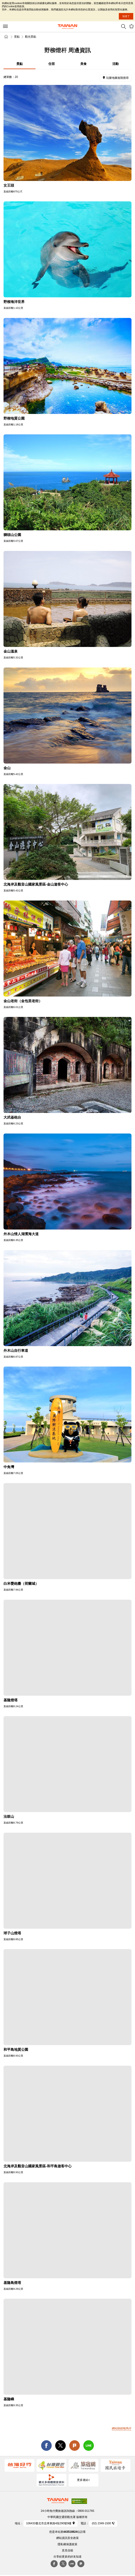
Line (71, 2563)
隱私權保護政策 (67, 2544)
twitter (60, 2445)
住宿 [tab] (51, 64)
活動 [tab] (115, 64)
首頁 (6, 37)
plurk (80, 2563)
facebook (46, 2445)
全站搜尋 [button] (123, 26)
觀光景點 (30, 36)
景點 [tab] (19, 64)
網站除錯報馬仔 (121, 2428)
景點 (17, 36)
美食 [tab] (83, 64)
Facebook (54, 2563)
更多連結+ (83, 2479)
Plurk (74, 2445)
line (88, 2445)
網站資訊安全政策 (67, 2537)
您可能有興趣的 (131, 26)
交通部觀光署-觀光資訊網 (67, 26)
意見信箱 (67, 2550)
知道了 (126, 16)
